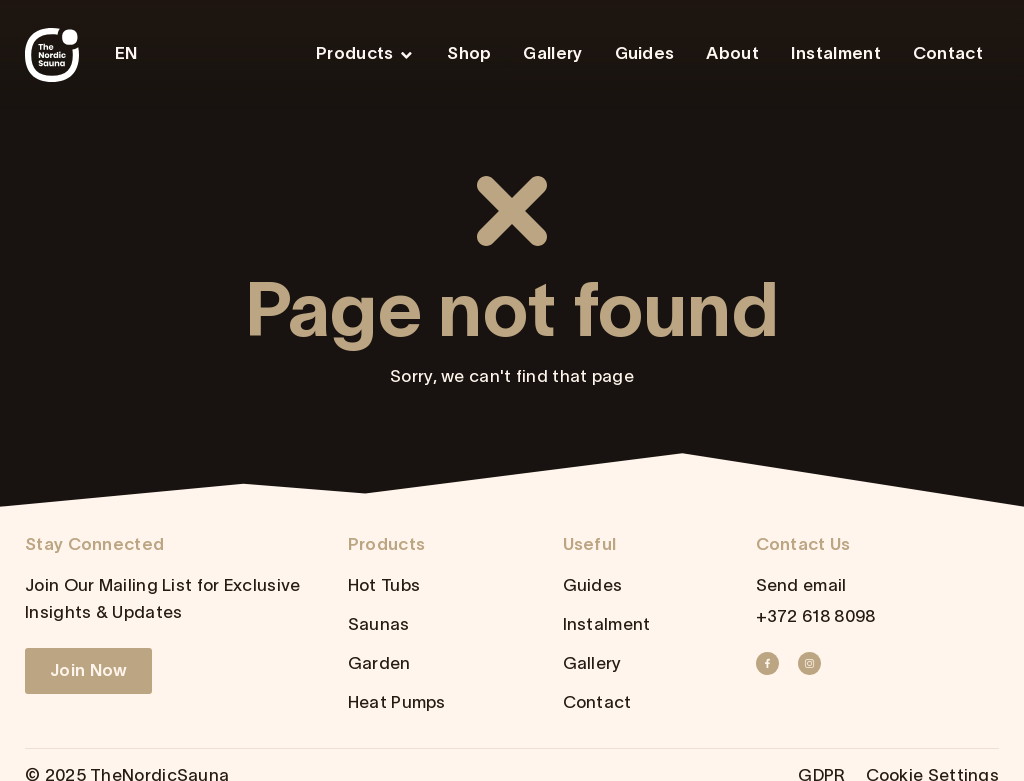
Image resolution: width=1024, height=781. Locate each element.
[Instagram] (815, 663)
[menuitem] (131, 55)
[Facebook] (773, 663)
